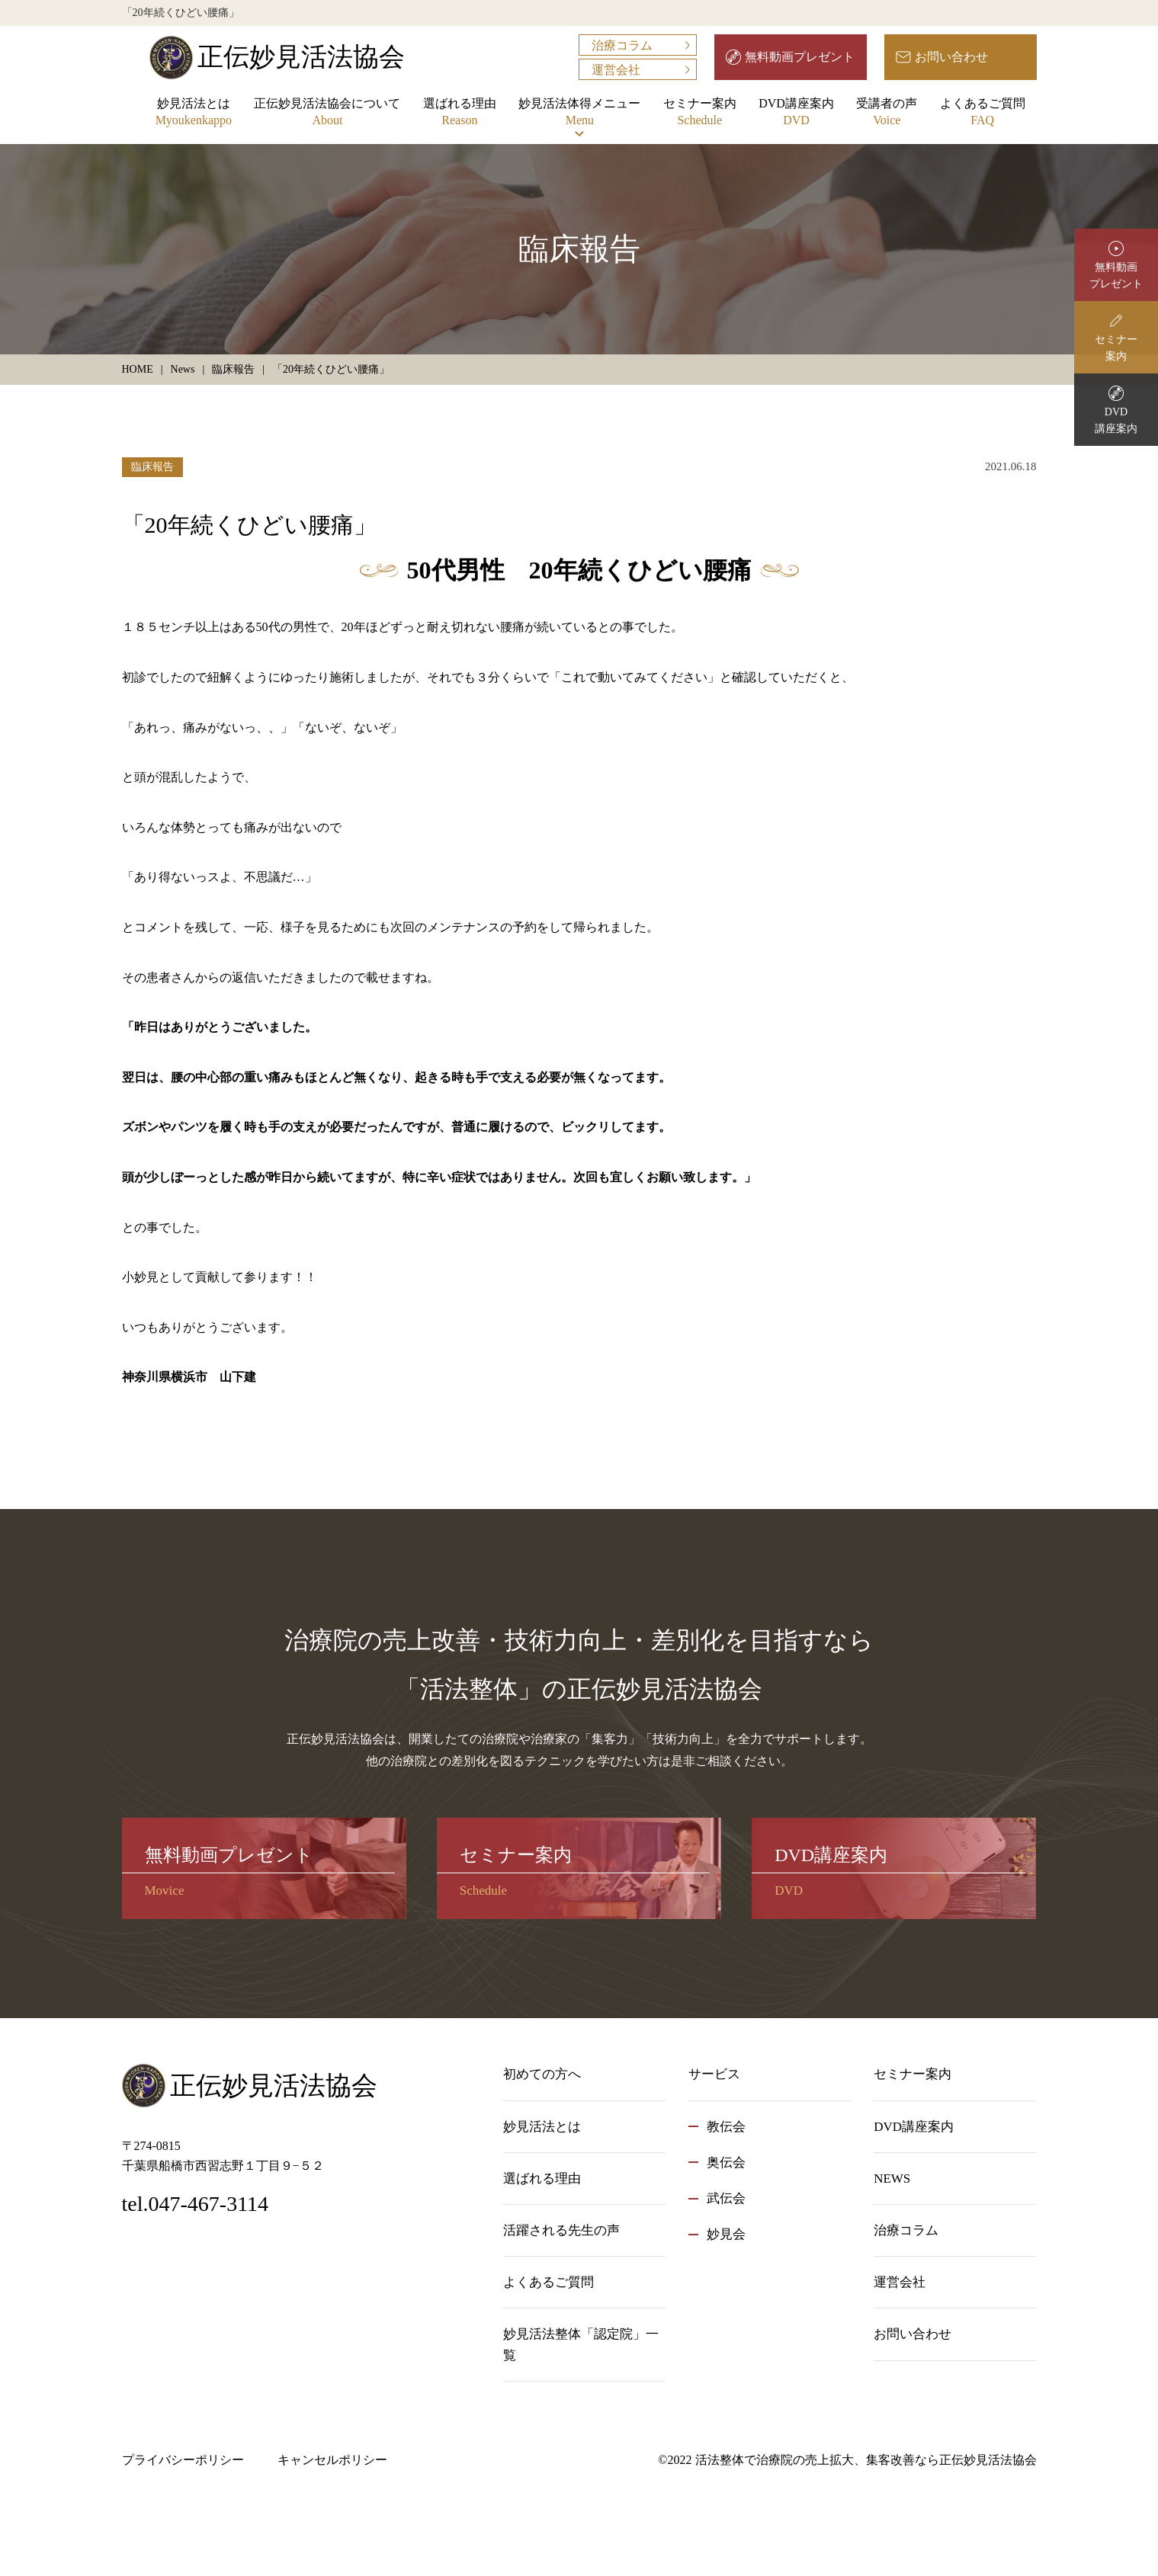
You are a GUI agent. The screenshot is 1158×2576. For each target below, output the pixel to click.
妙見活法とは (194, 113)
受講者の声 (886, 113)
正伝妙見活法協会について (327, 113)
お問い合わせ (951, 56)
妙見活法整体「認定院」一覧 (581, 2344)
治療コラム (622, 45)
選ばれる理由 (459, 113)
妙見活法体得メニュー (579, 113)
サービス (714, 2074)
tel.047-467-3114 (195, 2204)
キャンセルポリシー (332, 2459)
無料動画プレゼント (800, 56)
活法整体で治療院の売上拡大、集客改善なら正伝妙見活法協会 (866, 2459)
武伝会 (726, 2198)
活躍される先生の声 (561, 2230)
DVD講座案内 (796, 113)
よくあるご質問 (982, 113)
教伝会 (726, 2126)
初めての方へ (542, 2074)
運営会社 (616, 69)
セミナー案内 (699, 113)
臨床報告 (152, 467)
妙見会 (726, 2234)
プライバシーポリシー (183, 2459)
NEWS (892, 2178)
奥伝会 (726, 2162)
